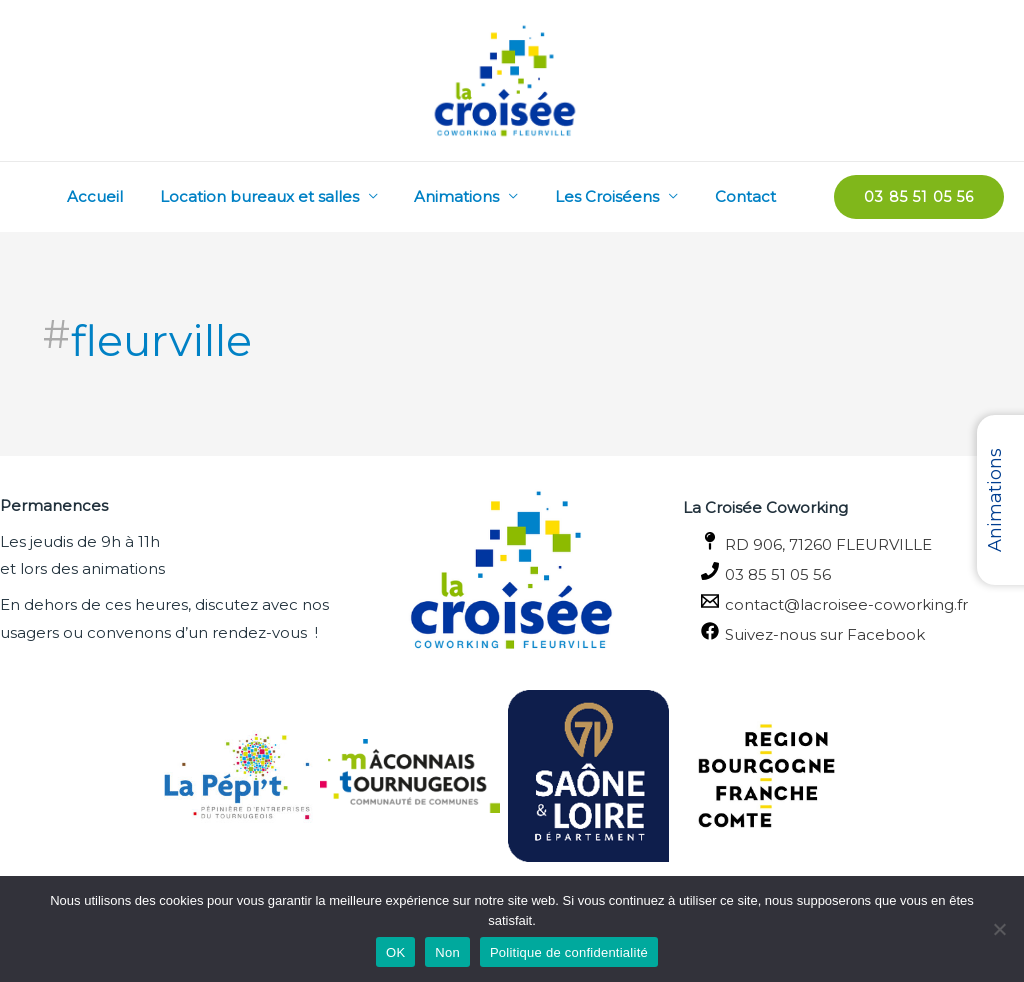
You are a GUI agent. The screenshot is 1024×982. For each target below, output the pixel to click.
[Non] (999, 929)
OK (395, 952)
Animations (473, 196)
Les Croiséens (617, 196)
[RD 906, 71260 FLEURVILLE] (853, 542)
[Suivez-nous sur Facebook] (853, 632)
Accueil (125, 196)
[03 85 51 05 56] (853, 572)
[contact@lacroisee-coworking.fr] (853, 602)
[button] (919, 197)
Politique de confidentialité (569, 952)
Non (447, 952)
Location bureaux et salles (282, 196)
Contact (748, 196)
